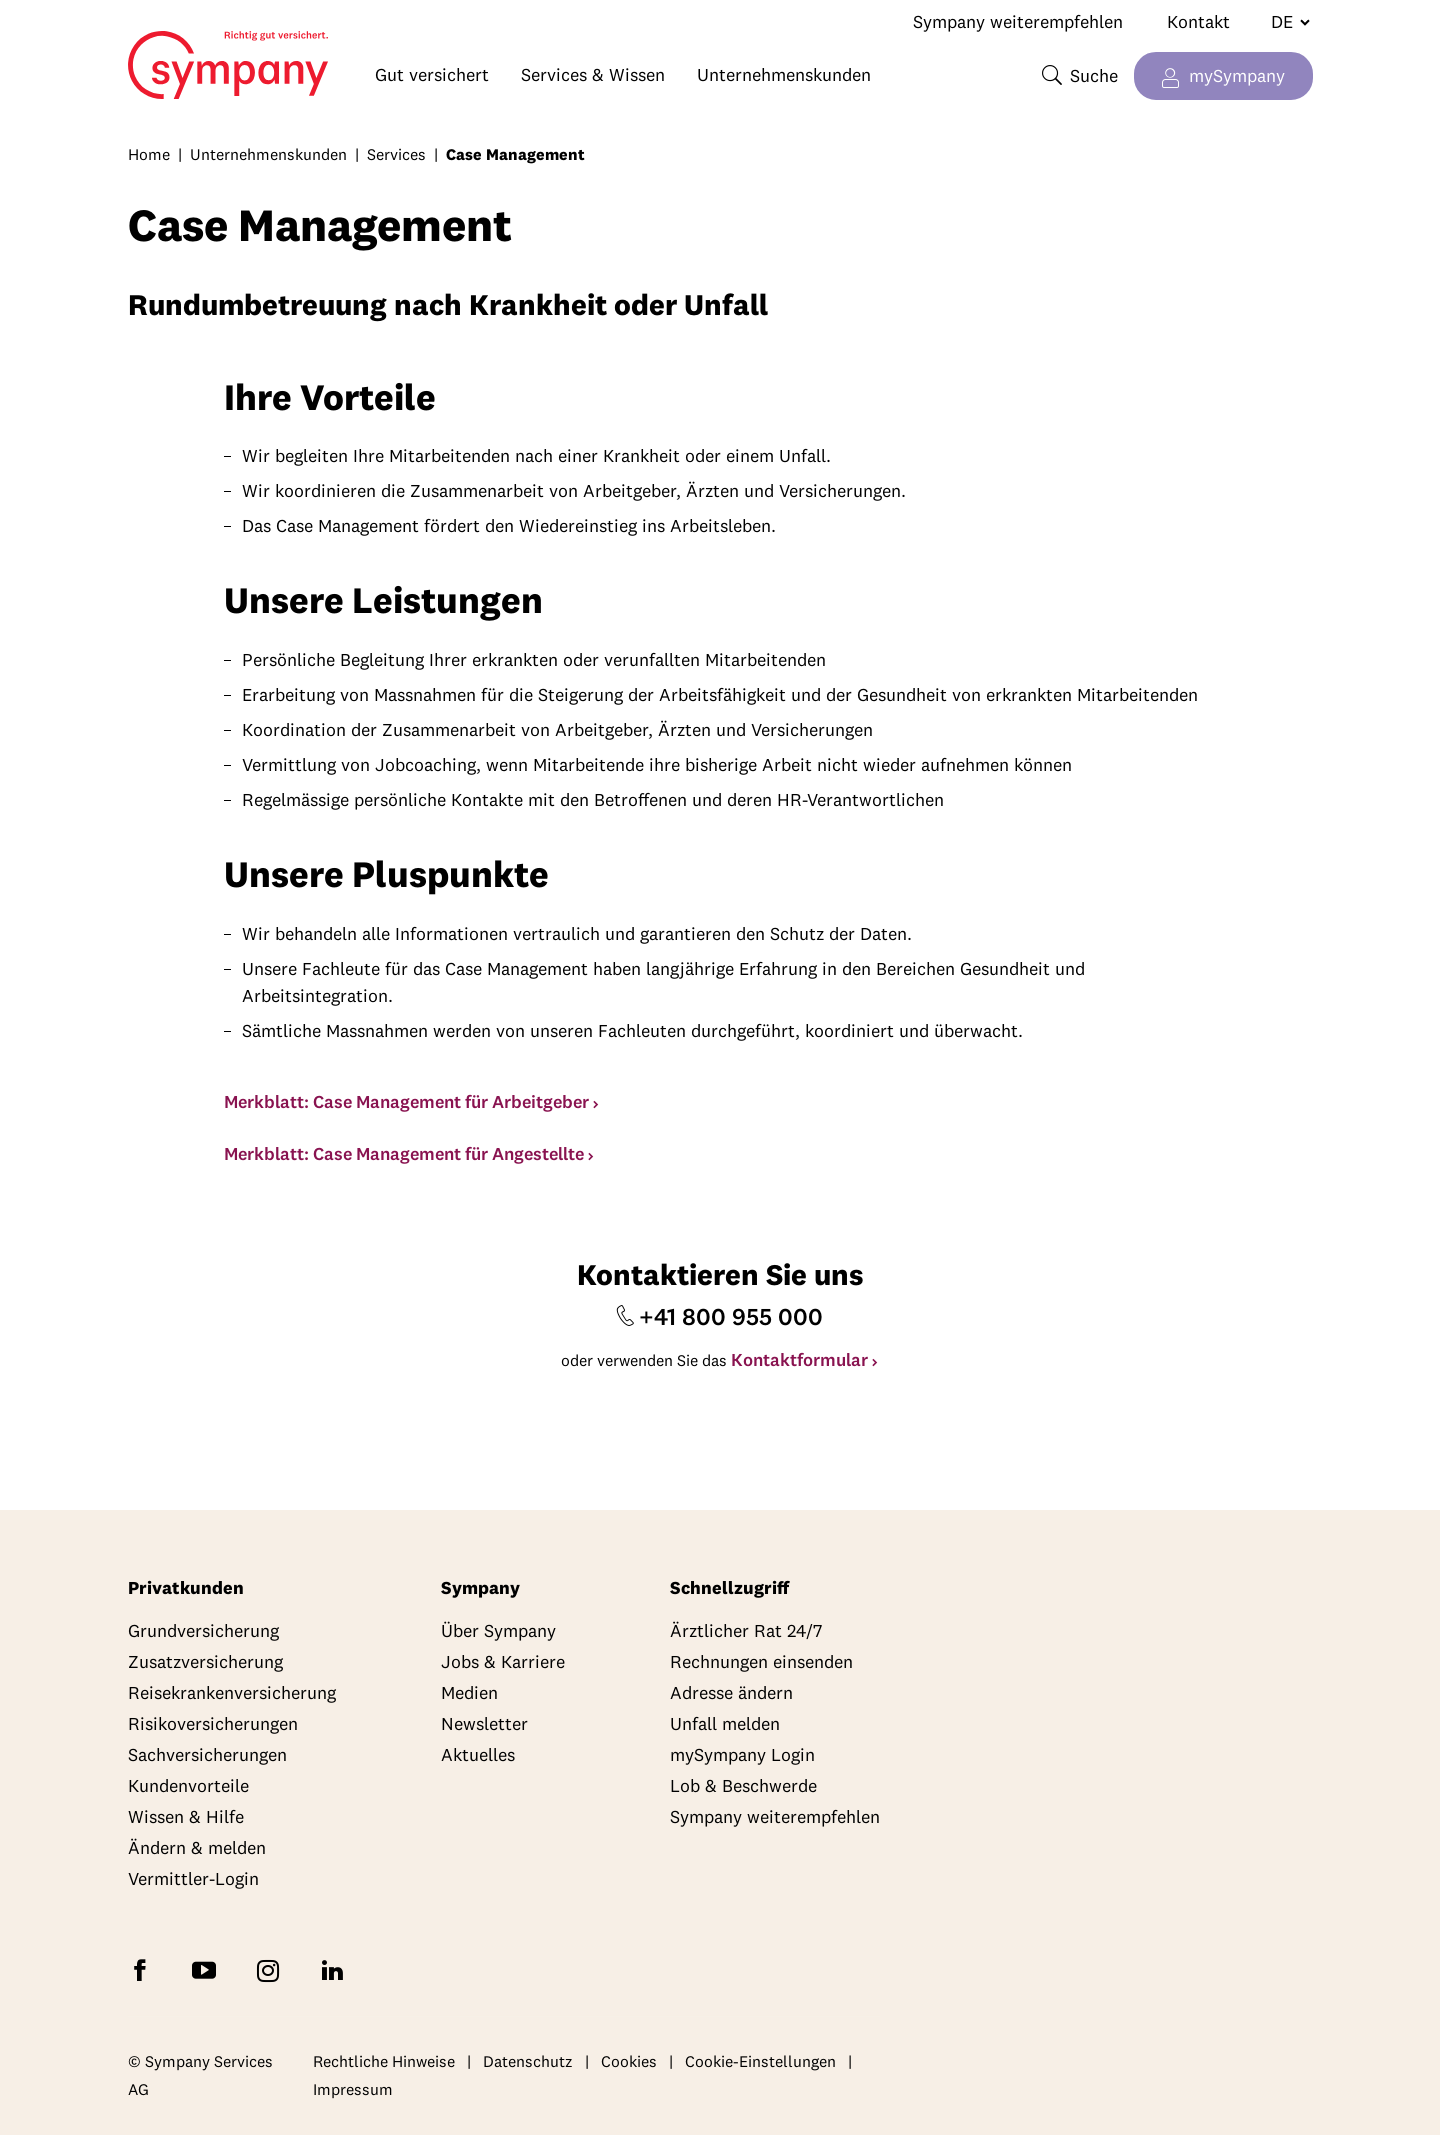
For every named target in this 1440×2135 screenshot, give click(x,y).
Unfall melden (725, 1723)
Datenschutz (528, 2061)
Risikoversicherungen (213, 1723)
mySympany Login (742, 1754)
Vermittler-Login (193, 1878)
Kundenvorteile (188, 1785)
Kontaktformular (799, 1359)
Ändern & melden (197, 1847)
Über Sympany (498, 1630)
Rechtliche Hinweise (384, 2061)
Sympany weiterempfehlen (1018, 21)
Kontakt (1198, 21)
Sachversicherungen (207, 1754)
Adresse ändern (731, 1692)
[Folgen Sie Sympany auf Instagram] (272, 1969)
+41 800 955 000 (731, 1316)
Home (169, 56)
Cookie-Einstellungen (760, 2061)
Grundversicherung (203, 1630)
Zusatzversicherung (205, 1661)
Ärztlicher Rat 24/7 (746, 1630)
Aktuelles (478, 1754)
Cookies (629, 2061)
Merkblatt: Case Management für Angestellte (404, 1153)
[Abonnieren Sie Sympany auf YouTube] (208, 1969)
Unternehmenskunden (784, 74)
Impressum (353, 2089)
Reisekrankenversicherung (232, 1692)
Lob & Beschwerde (743, 1785)
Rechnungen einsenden (761, 1661)
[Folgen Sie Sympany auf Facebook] (144, 1969)
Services (396, 154)
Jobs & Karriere (503, 1661)
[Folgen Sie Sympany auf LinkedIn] (336, 1969)
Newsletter (484, 1723)
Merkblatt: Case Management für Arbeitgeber (406, 1101)
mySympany (1237, 75)
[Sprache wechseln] (1282, 22)
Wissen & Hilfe (186, 1816)
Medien (469, 1692)
